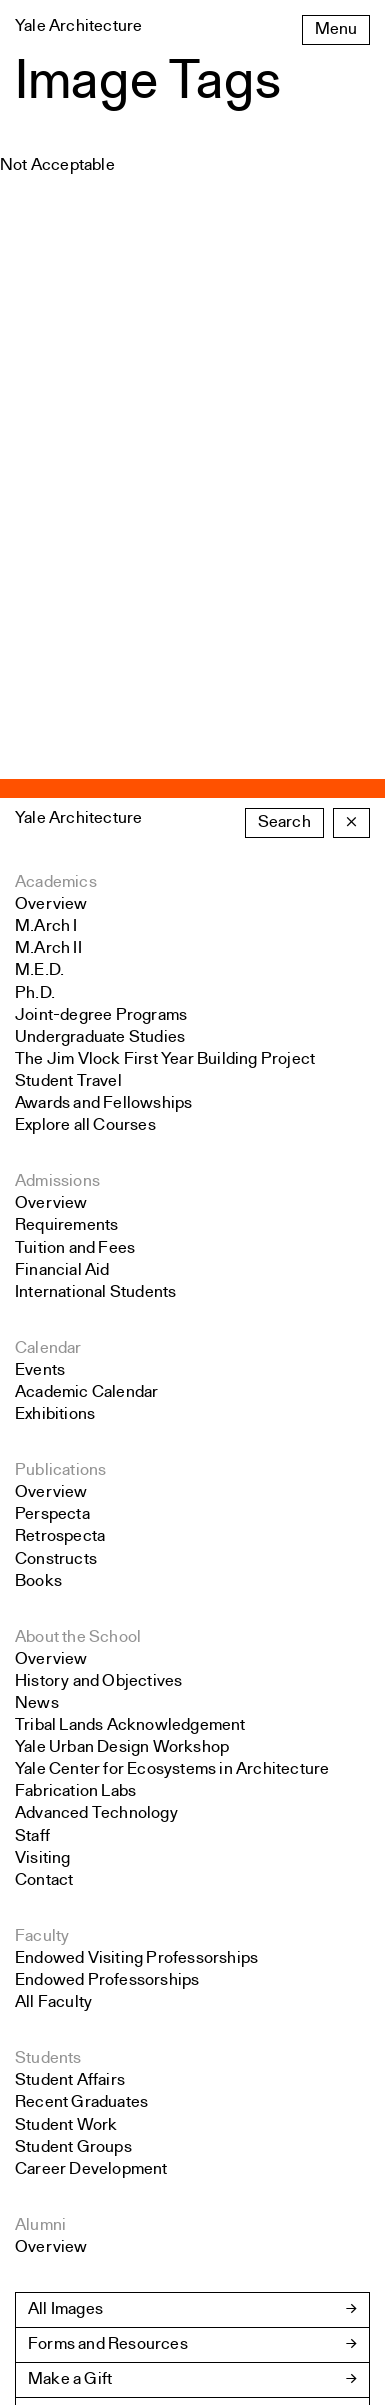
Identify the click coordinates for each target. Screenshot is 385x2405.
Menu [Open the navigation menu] (336, 29)
